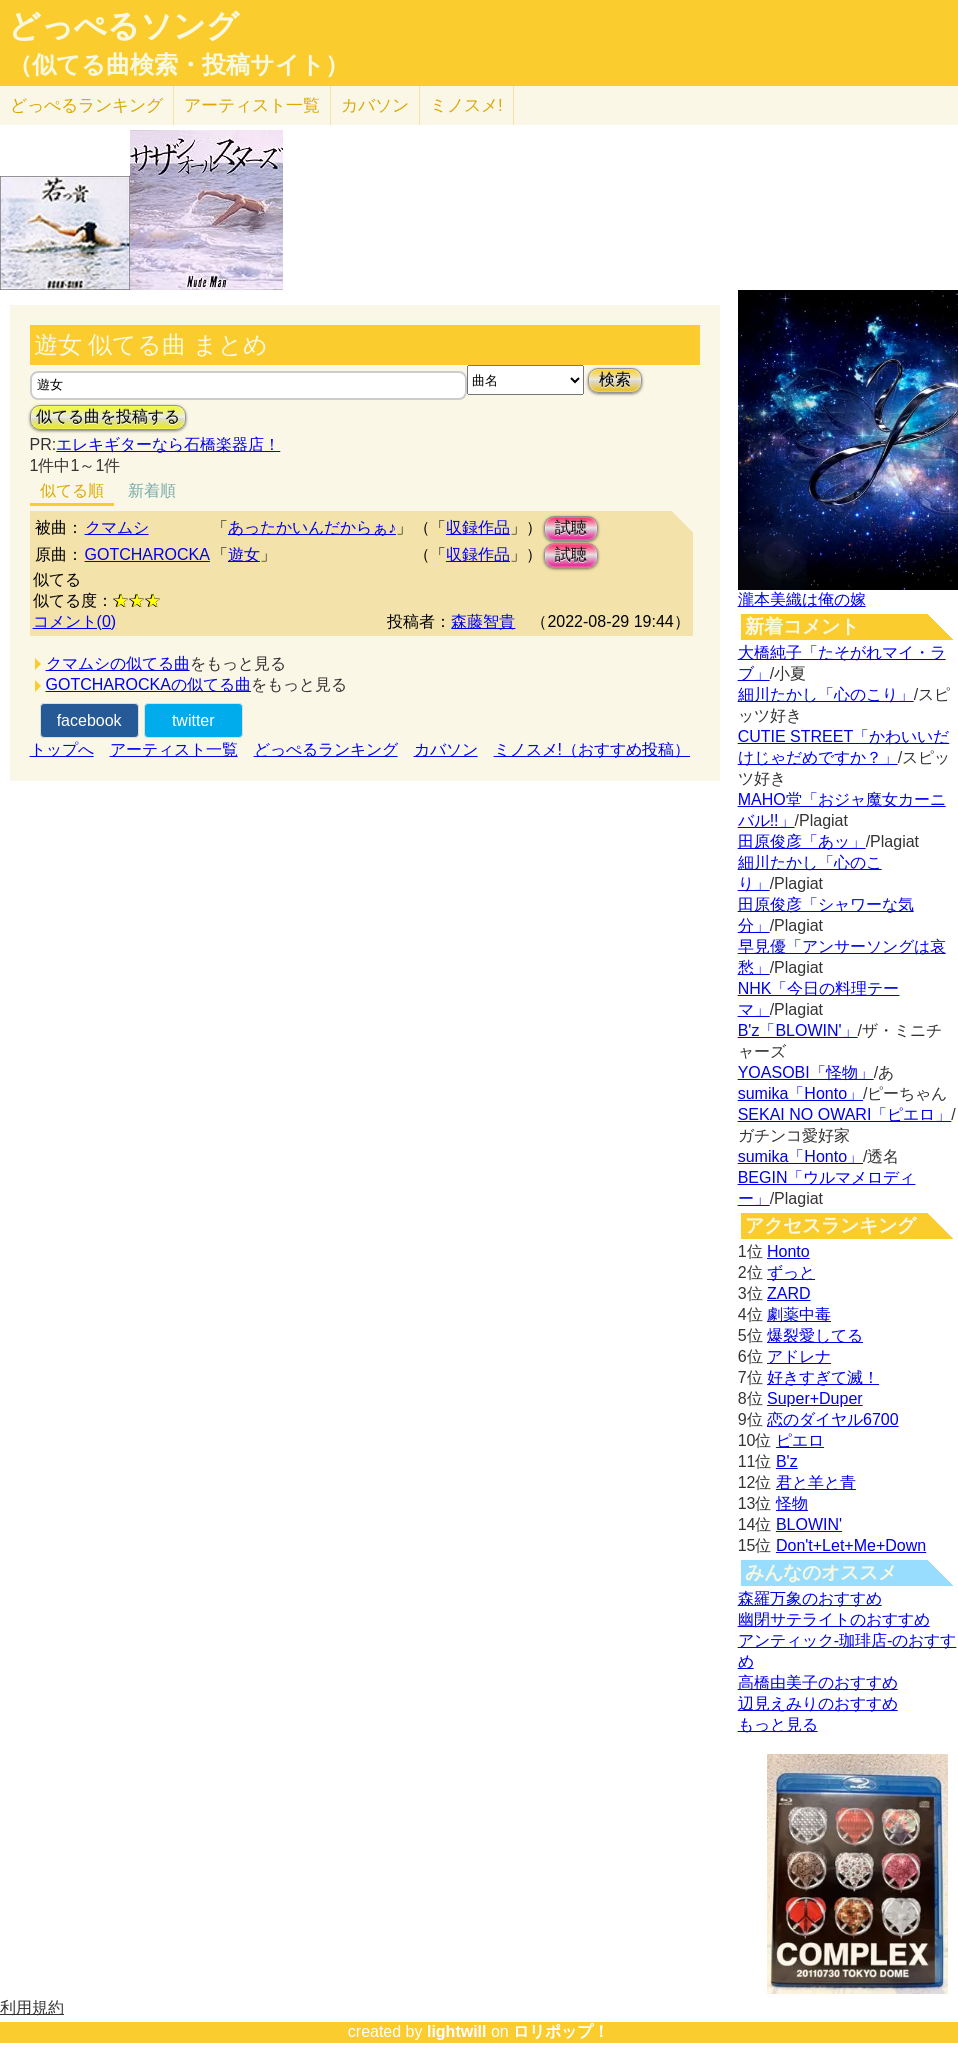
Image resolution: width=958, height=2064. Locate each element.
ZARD (789, 1293)
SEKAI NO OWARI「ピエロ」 (845, 1114)
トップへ (62, 749)
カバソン (375, 105)
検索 (615, 379)
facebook (89, 720)
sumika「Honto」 (800, 1093)
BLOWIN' (809, 1524)
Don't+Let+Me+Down (851, 1545)
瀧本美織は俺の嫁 (802, 599)
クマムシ (117, 527)
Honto (788, 1251)
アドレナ (799, 1356)
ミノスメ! (466, 105)
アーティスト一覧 (174, 749)
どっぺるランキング (326, 749)
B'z (787, 1461)
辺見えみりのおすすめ (818, 1703)
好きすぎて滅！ (823, 1377)
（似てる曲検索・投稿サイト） (178, 65)
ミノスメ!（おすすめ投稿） (592, 749)
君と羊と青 (816, 1482)
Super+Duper (815, 1398)
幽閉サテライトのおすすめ (834, 1619)
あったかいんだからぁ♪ (312, 527)
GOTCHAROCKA (147, 554)
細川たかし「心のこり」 (826, 694)
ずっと (791, 1272)
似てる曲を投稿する (108, 416)
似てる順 (72, 490)
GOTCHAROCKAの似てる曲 (148, 684)
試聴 (571, 527)
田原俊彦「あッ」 (802, 841)
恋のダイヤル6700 (833, 1419)
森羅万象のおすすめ (810, 1598)
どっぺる (86, 105)
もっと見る (778, 1724)
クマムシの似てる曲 (118, 663)
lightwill (457, 2031)
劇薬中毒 (799, 1314)
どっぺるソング (123, 26)
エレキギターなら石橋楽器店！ (168, 444)
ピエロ (800, 1440)
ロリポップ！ (561, 2031)
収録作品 (478, 527)
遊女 (244, 554)
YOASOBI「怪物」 (806, 1072)
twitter (193, 720)
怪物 (792, 1503)
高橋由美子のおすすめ (818, 1682)
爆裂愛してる (815, 1335)
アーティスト (252, 105)
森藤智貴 (483, 621)
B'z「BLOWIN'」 (798, 1030)
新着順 (152, 490)
